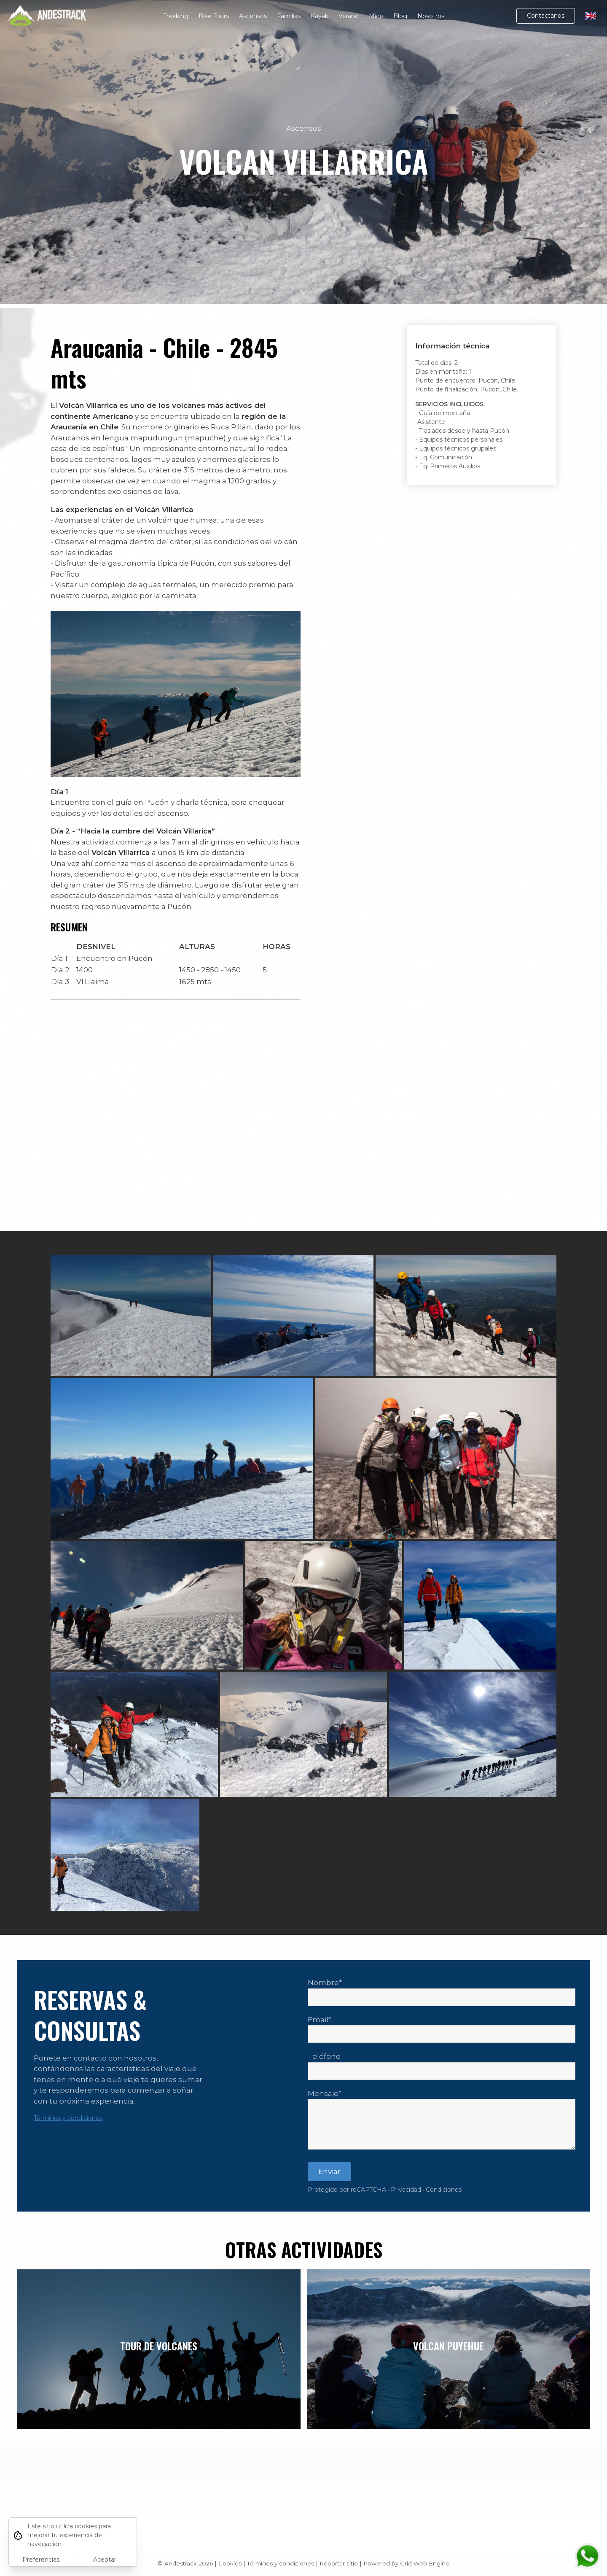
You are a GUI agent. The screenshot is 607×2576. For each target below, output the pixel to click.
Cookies (230, 2563)
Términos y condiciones (68, 2118)
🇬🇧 (590, 16)
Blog (400, 16)
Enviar (329, 2171)
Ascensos (253, 16)
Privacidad (406, 2189)
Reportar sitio (339, 2563)
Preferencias (40, 2559)
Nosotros (430, 16)
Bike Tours (214, 16)
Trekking (175, 16)
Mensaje (323, 2093)
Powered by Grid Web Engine (406, 2563)
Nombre (323, 1982)
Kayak (319, 16)
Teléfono (324, 2056)
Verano (348, 16)
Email (318, 2019)
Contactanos (545, 15)
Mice (376, 16)
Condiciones (444, 2189)
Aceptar (104, 2559)
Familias (289, 16)
